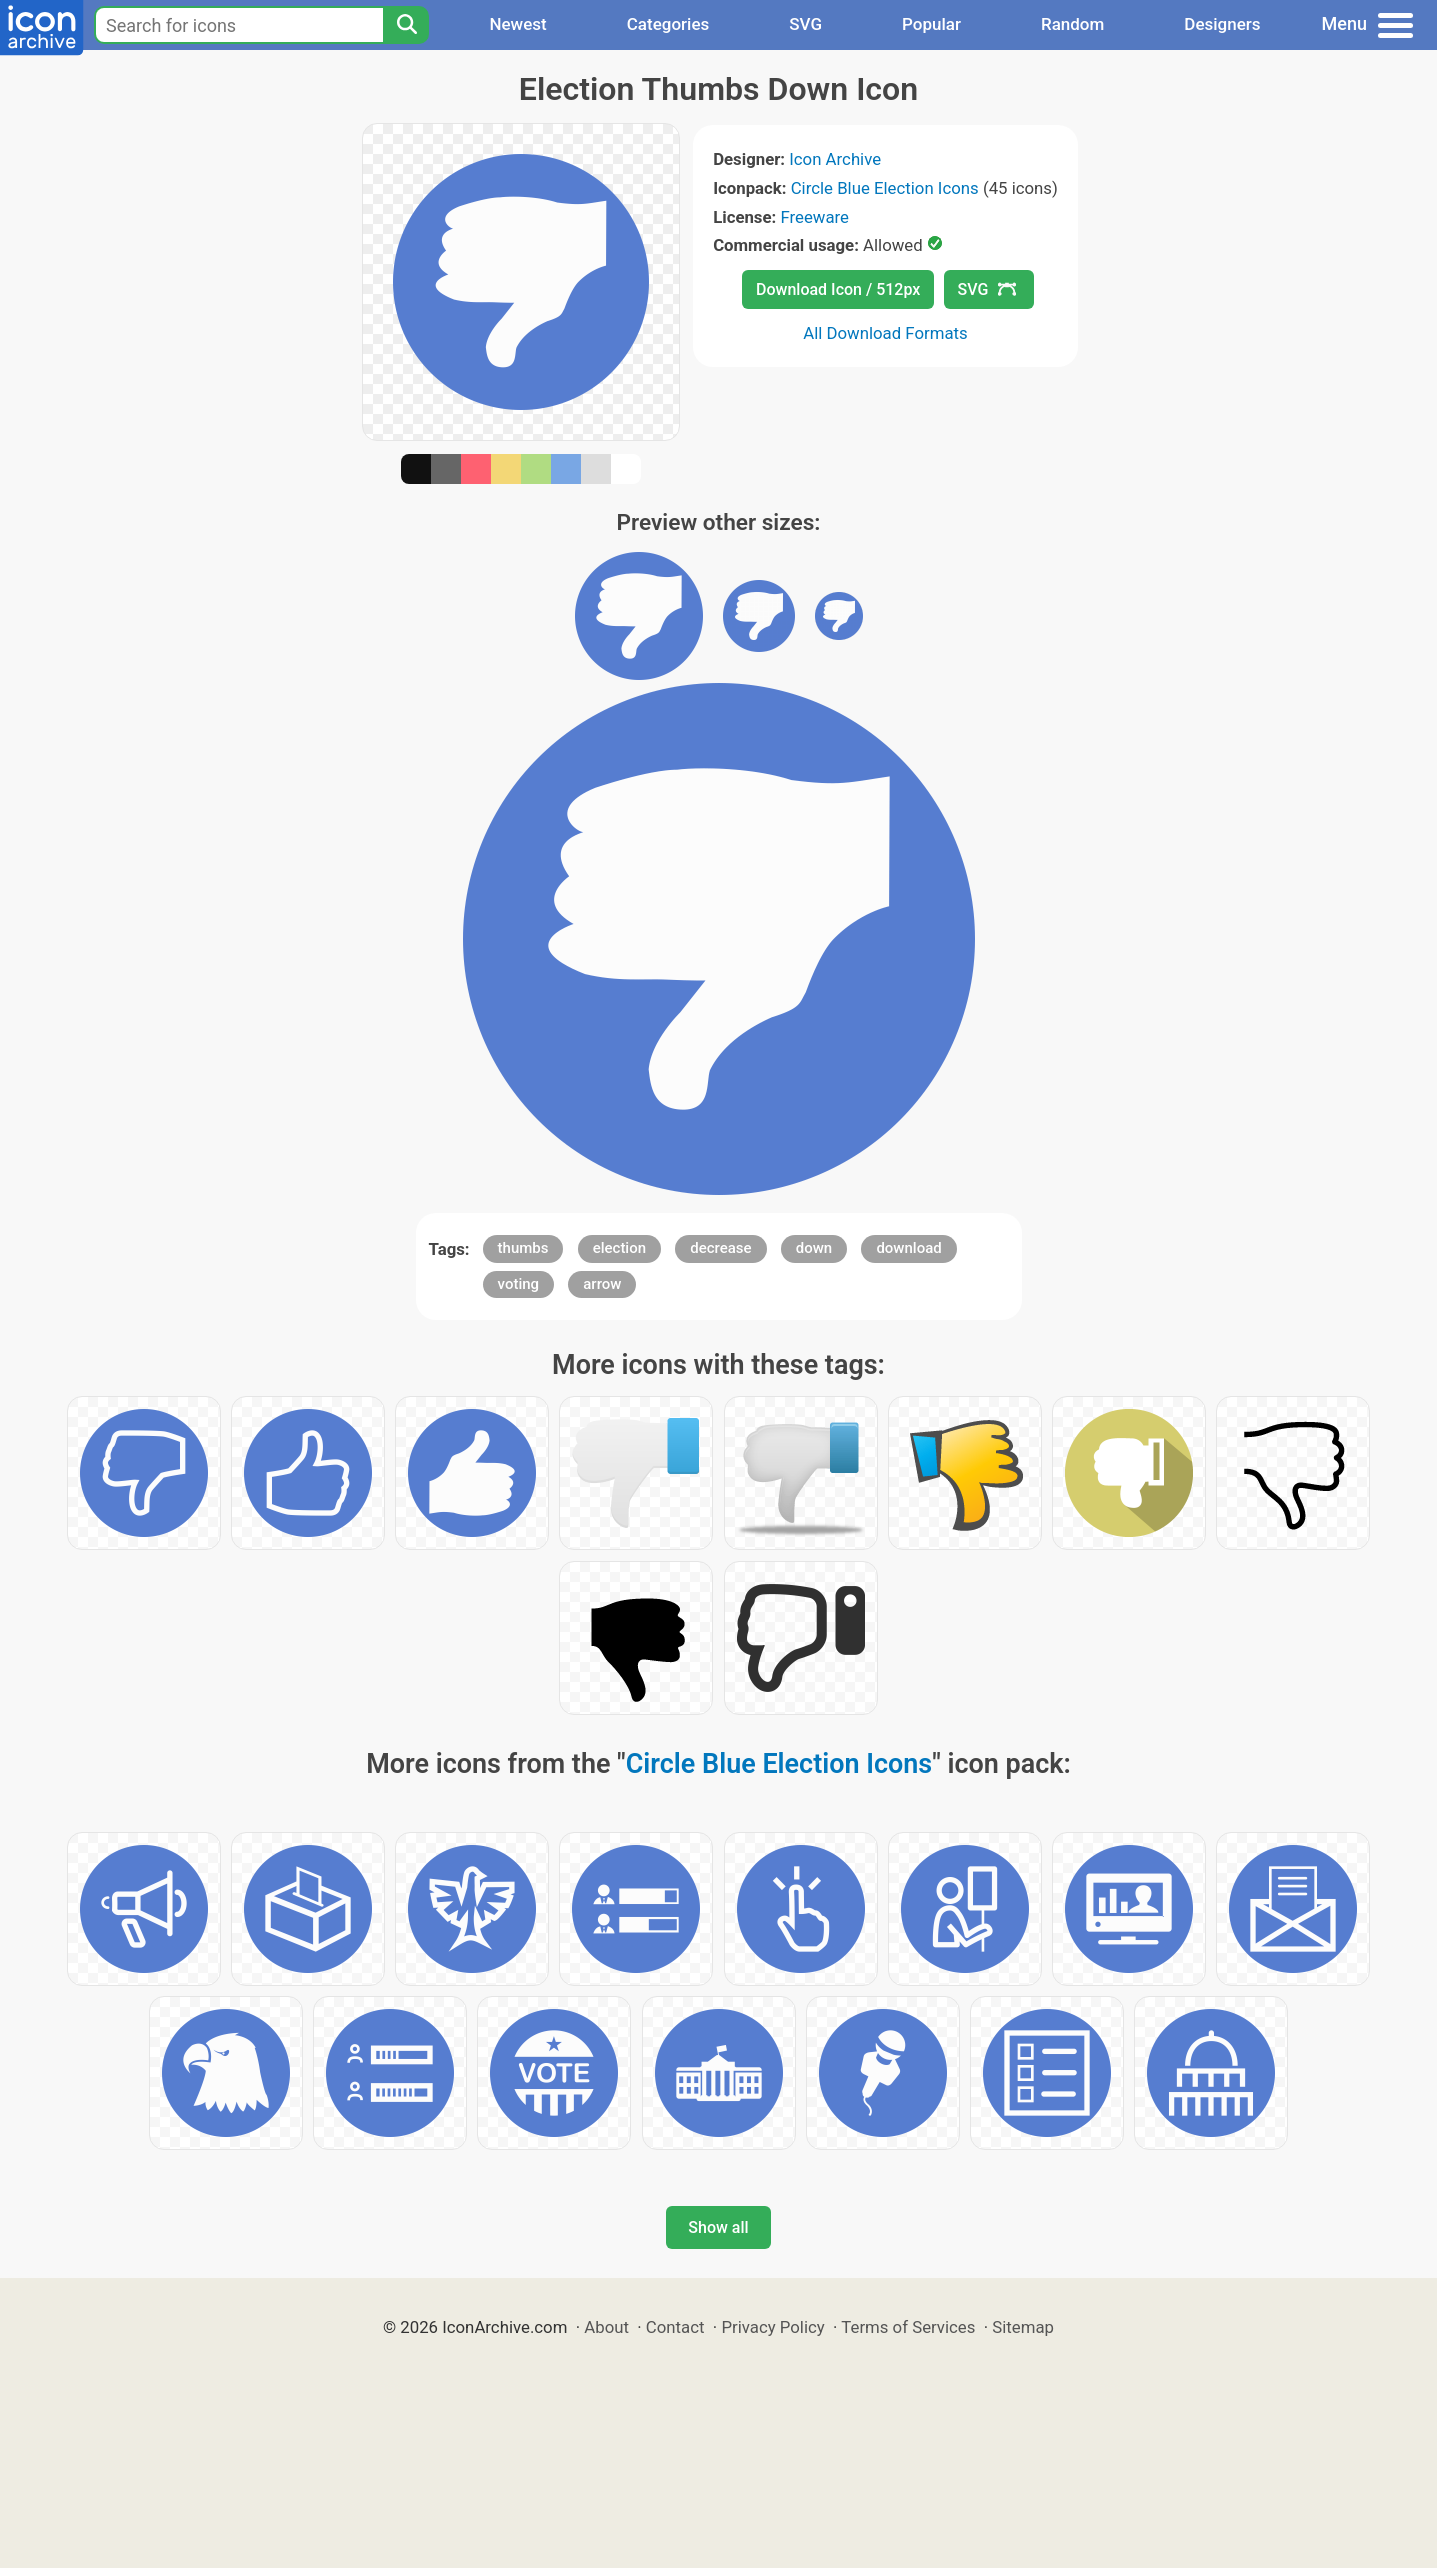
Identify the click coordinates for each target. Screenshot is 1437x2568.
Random (1072, 24)
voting (519, 1284)
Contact (675, 2327)
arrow (602, 1284)
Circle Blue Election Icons (885, 188)
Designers (1222, 24)
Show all (718, 2227)
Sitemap (1023, 2327)
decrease (720, 1248)
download (908, 1248)
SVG (805, 24)
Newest (517, 24)
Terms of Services (908, 2327)
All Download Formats (885, 333)
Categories (668, 24)
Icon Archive (835, 159)
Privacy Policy (772, 2327)
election (619, 1248)
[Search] (406, 25)
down (814, 1248)
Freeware (814, 217)
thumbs (523, 1248)
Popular (931, 24)
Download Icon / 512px (838, 289)
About (606, 2327)
